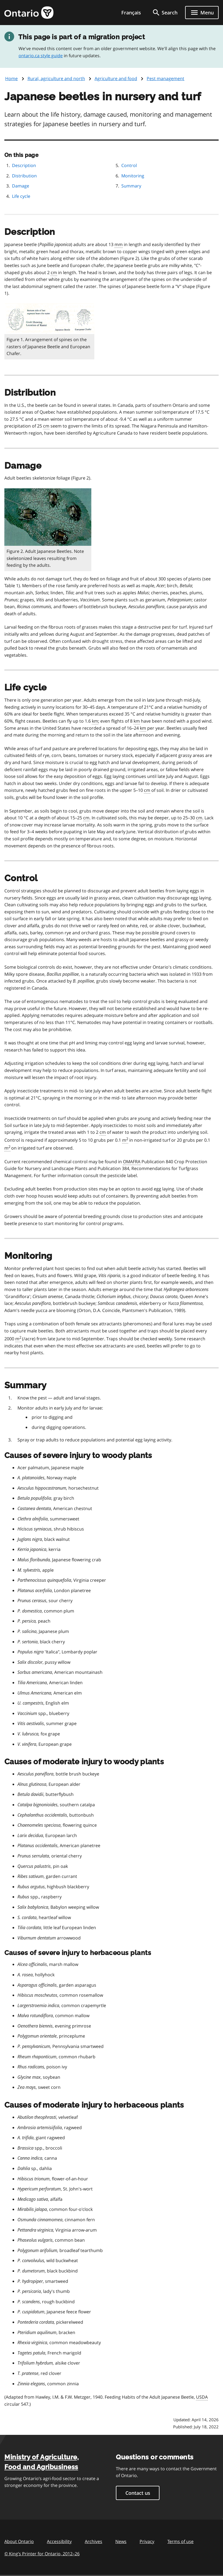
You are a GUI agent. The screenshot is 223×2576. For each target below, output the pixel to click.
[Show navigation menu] (202, 12)
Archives (93, 2541)
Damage (20, 186)
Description (24, 165)
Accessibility (59, 2541)
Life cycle (21, 196)
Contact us (137, 2493)
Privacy (147, 2541)
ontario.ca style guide (41, 56)
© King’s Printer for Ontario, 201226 (42, 2553)
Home (11, 78)
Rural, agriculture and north (56, 78)
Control (129, 165)
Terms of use (180, 2541)
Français (131, 12)
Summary (131, 186)
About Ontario (19, 2541)
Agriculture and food (116, 78)
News (120, 2541)
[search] (165, 12)
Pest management (165, 78)
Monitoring (132, 176)
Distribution (24, 176)
